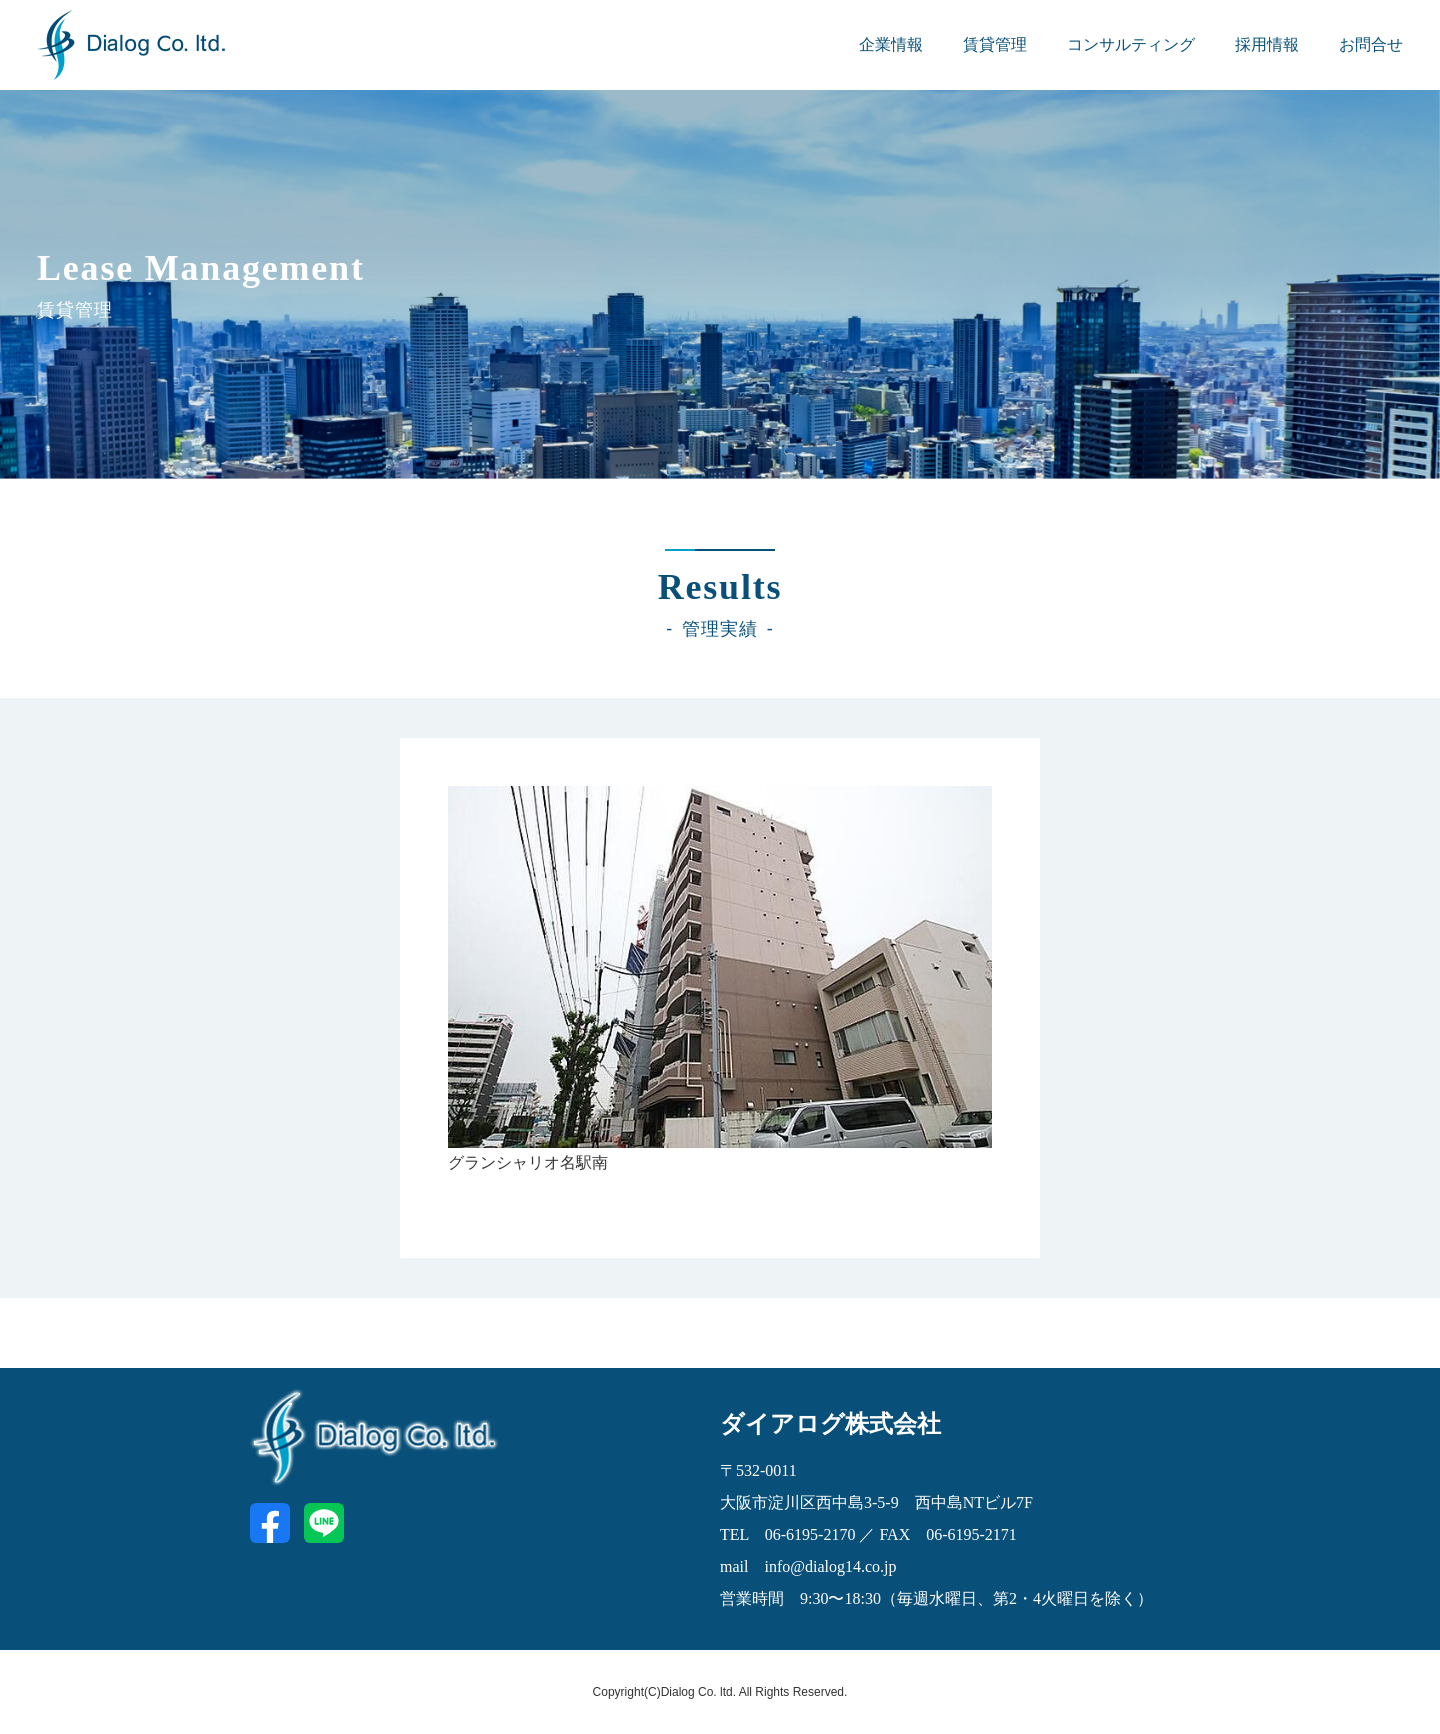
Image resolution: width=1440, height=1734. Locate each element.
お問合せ (1371, 44)
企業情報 (891, 44)
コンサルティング (1131, 44)
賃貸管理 (995, 44)
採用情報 (1267, 44)
